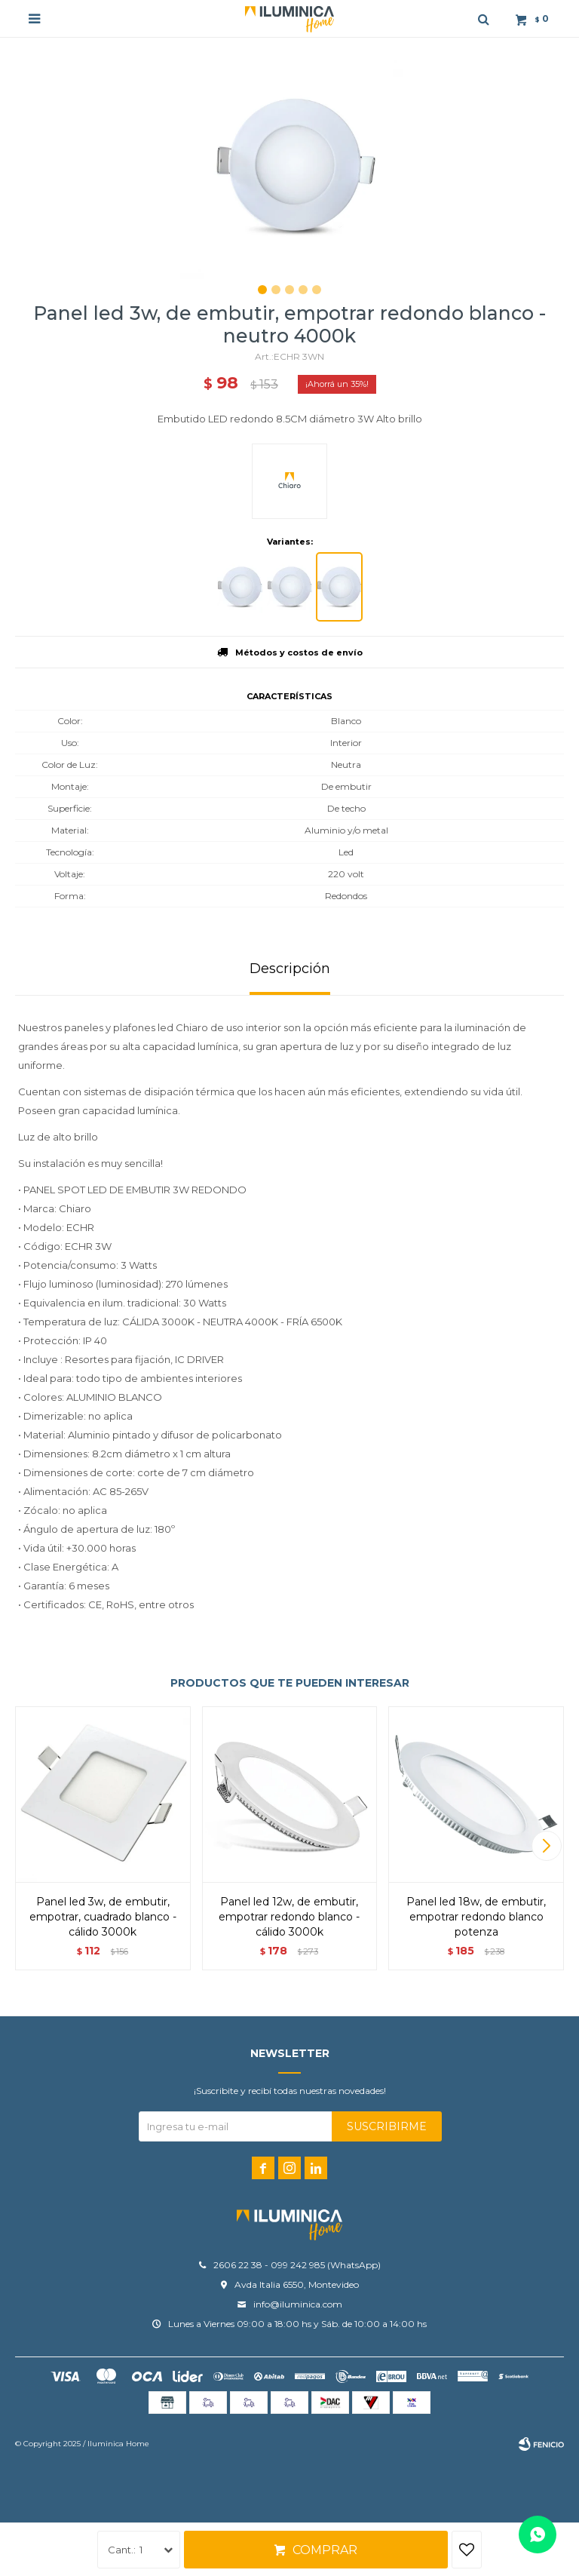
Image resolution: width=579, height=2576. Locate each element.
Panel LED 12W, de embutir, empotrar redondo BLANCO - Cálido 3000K (289, 1917)
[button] (546, 1845)
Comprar (325, 2550)
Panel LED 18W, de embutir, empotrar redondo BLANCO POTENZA (476, 1917)
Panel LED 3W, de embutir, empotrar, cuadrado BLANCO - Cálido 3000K (102, 1917)
